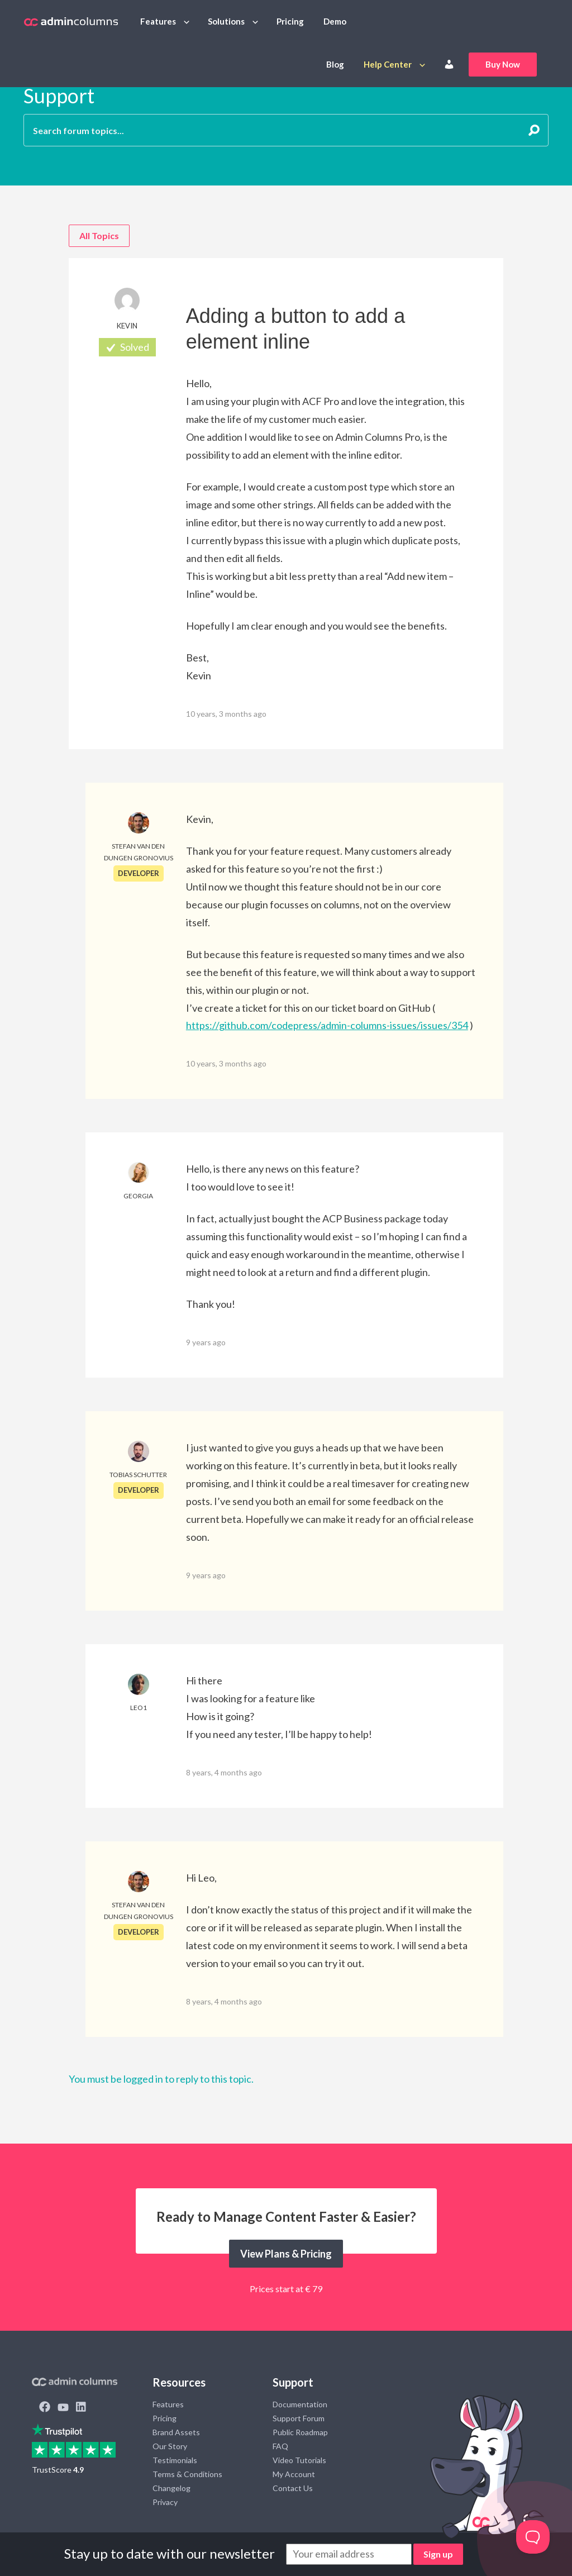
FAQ (280, 2446)
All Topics (99, 235)
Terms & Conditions (187, 2474)
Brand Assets (176, 2432)
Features (158, 21)
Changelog (171, 2488)
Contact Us (293, 2488)
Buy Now (502, 64)
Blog (335, 64)
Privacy (165, 2502)
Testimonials (174, 2460)
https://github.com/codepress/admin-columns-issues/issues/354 (327, 1025)
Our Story (169, 2446)
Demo (334, 21)
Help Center (388, 64)
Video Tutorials (299, 2460)
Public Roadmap (300, 2432)
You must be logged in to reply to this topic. (161, 2079)
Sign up (438, 2554)
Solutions (226, 21)
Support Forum (299, 2418)
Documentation (300, 2404)
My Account (294, 2474)
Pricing (290, 21)
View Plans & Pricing (286, 2254)
